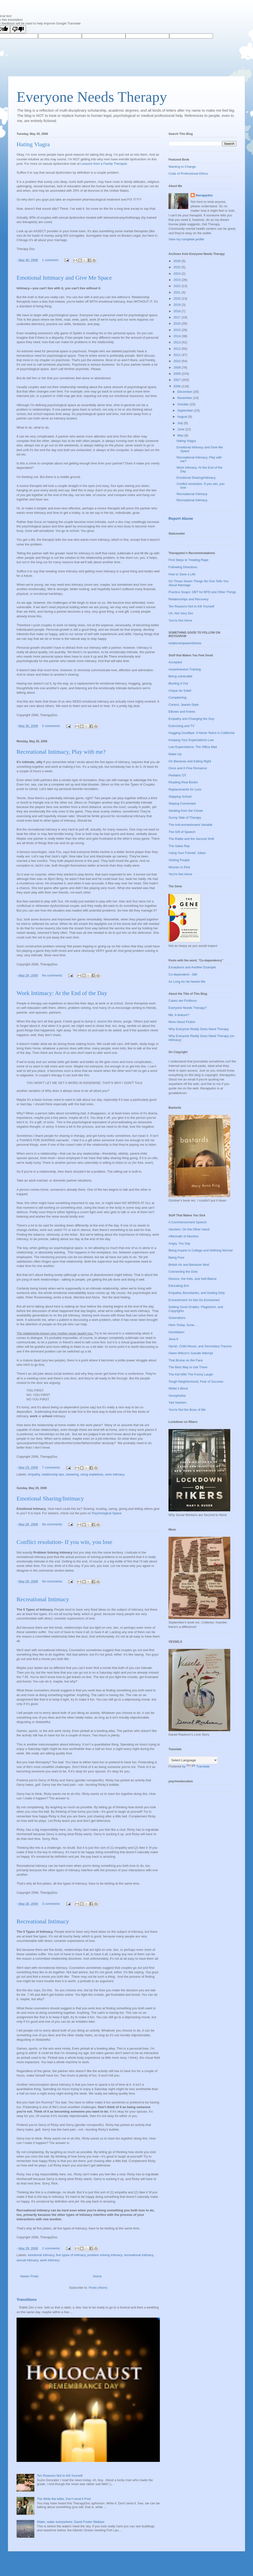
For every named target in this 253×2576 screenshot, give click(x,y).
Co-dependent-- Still (183, 974)
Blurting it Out (178, 683)
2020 (177, 298)
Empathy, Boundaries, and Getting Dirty (197, 1293)
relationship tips (53, 1474)
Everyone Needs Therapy (92, 97)
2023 (177, 280)
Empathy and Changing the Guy (191, 719)
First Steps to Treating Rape (189, 560)
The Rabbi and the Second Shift (191, 839)
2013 (177, 342)
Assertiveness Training (185, 669)
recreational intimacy (138, 2255)
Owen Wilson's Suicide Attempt (191, 1353)
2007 (177, 380)
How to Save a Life (182, 574)
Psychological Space (106, 1513)
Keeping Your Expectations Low (191, 740)
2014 (177, 336)
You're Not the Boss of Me (187, 1410)
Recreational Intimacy (43, 1599)
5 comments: (51, 726)
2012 (177, 349)
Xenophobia (177, 1395)
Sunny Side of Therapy (185, 817)
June (181, 429)
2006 (177, 386)
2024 (177, 273)
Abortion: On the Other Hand (189, 1229)
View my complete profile (186, 239)
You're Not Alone (180, 620)
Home (97, 2276)
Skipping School (180, 796)
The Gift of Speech (182, 832)
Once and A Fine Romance (188, 768)
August (182, 416)
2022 (177, 286)
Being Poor (176, 1257)
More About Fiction (182, 1022)
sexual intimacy (27, 2260)
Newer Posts (29, 2276)
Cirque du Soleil (180, 690)
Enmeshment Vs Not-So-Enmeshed (194, 1300)
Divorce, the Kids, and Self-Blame (192, 1279)
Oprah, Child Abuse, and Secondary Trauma (200, 1346)
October (183, 404)
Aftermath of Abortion (184, 1236)
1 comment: (51, 260)
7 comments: (51, 1467)
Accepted (175, 662)
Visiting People (179, 860)
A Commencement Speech (188, 1222)
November (185, 398)
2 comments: (51, 2248)
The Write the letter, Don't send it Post (64, 2499)
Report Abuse (181, 518)
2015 (177, 330)
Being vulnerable (180, 676)
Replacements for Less (185, 789)
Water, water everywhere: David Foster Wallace (71, 2522)
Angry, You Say (179, 1243)
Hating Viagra (33, 144)
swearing (72, 1474)
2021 (177, 292)
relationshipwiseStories (185, 643)
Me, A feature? (179, 1015)
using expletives (92, 1474)
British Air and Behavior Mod (189, 1265)
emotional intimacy (41, 2255)
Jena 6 (173, 1339)
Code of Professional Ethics (188, 173)
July (180, 423)
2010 (177, 361)
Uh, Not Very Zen (181, 613)
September (185, 410)
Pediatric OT (177, 775)
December (185, 392)
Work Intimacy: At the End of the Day (62, 993)
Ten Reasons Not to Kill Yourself (60, 2475)
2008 (177, 373)
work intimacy (115, 1474)
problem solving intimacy (104, 2255)
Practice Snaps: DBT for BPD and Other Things (202, 592)
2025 (177, 267)
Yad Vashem (178, 1402)
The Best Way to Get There (188, 1367)
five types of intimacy (70, 2255)
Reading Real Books (183, 782)
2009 (177, 367)
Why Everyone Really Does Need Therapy (199, 1029)
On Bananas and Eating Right (190, 761)
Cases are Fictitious (183, 1000)
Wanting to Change (182, 166)
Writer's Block (178, 1388)
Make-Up (175, 754)
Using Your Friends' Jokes (187, 853)
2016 (177, 323)
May (180, 435)
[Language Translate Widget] (193, 1760)
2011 (177, 355)
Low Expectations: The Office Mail (193, 747)
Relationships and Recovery (189, 599)
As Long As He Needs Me (187, 981)
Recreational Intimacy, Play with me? (61, 751)
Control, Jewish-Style (184, 704)
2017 (177, 317)
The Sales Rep (179, 846)
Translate (198, 1766)
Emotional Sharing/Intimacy (50, 1498)
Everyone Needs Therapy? (188, 1008)
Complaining (177, 697)
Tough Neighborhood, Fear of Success (196, 1381)
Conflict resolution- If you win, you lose (64, 1542)
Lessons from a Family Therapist (104, 164)
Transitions (27, 2299)
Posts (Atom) (98, 2287)
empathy (34, 1474)
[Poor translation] (18, 29)
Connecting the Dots (183, 1271)
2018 (177, 311)
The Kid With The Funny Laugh (191, 1374)
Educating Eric (179, 1286)
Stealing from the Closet (186, 810)
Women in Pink (179, 867)
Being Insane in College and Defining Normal (200, 1250)
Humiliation (176, 1332)
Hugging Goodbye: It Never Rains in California (201, 733)
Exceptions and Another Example (192, 967)
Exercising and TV (181, 726)
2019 (177, 305)
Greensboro (177, 1318)
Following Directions (183, 567)
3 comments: (51, 1904)
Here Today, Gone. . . (184, 1325)
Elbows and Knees (182, 711)
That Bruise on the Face (186, 1360)
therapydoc (204, 195)
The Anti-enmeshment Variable (190, 825)
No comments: (52, 975)
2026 (177, 261)
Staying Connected (182, 803)
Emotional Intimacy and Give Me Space (64, 277)
